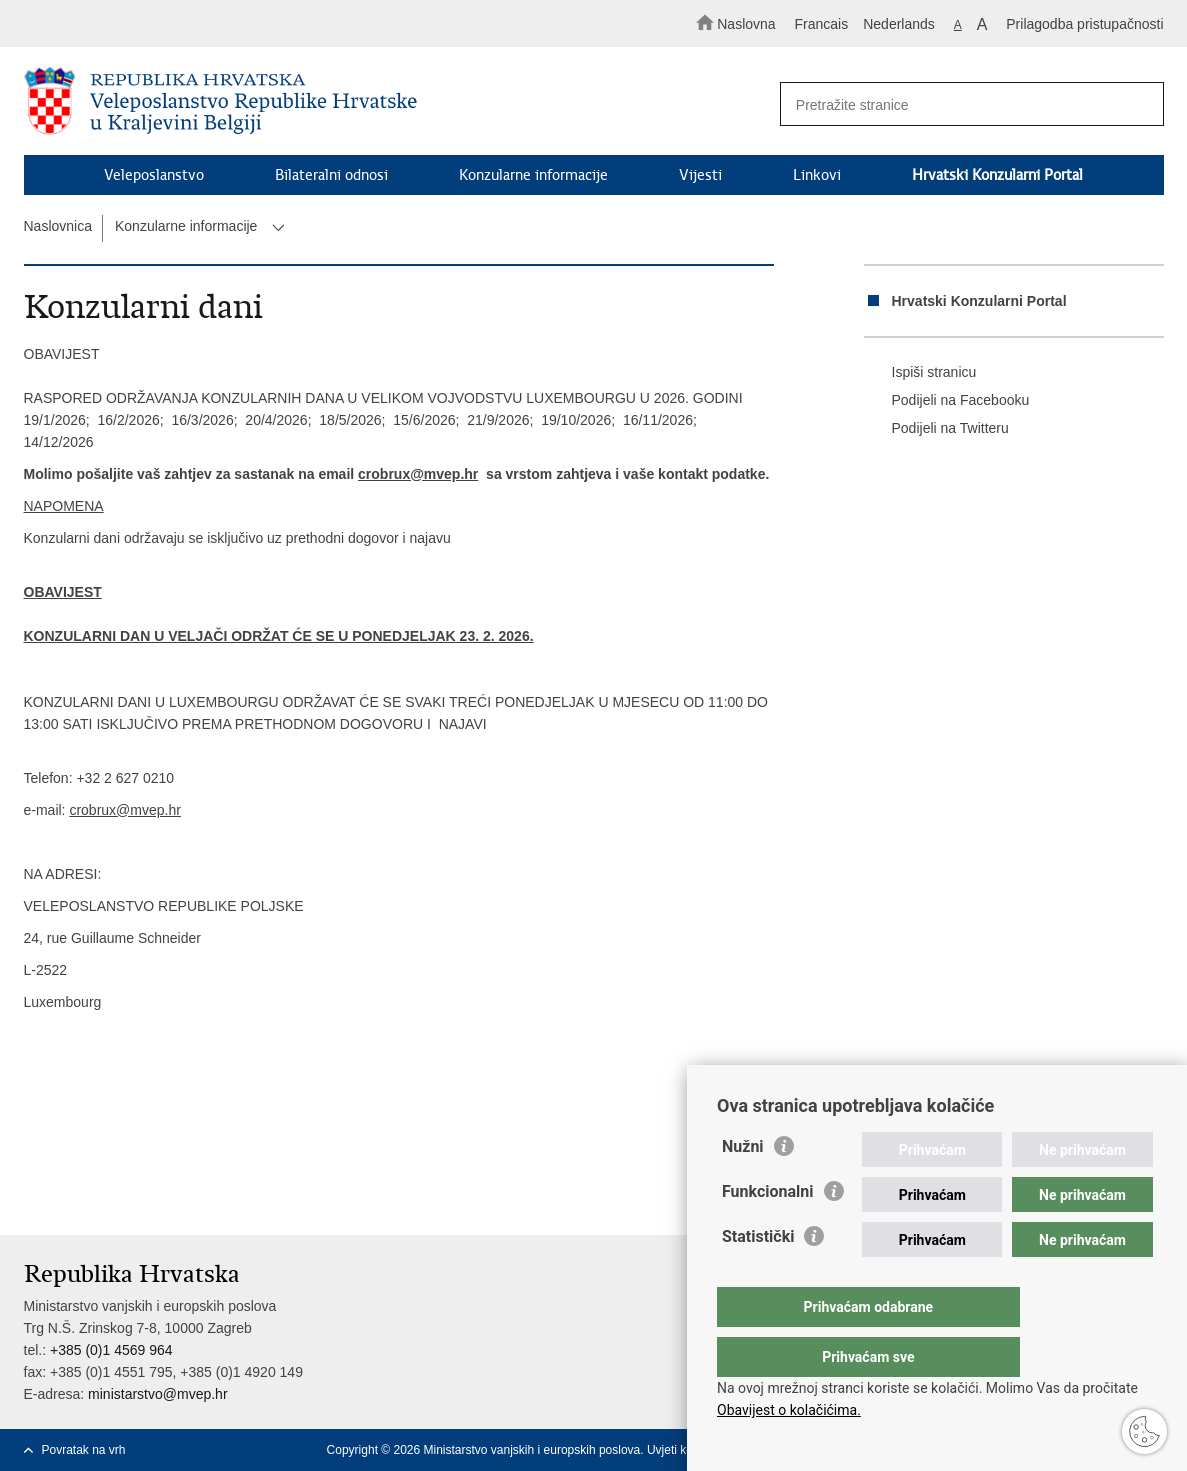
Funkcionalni (768, 1231)
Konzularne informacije (533, 175)
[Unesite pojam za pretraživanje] (962, 104)
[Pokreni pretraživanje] (1140, 105)
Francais (822, 24)
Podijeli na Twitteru (936, 429)
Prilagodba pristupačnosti (1084, 24)
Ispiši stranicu (920, 373)
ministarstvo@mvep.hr (157, 1394)
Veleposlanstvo (154, 175)
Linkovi (817, 175)
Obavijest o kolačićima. (789, 1410)
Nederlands (899, 24)
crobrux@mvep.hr (418, 474)
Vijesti (700, 175)
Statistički (758, 1276)
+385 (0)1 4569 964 (111, 1350)
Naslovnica (58, 226)
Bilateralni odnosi (331, 175)
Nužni (743, 1186)
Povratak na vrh (84, 1450)
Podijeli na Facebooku (947, 401)
